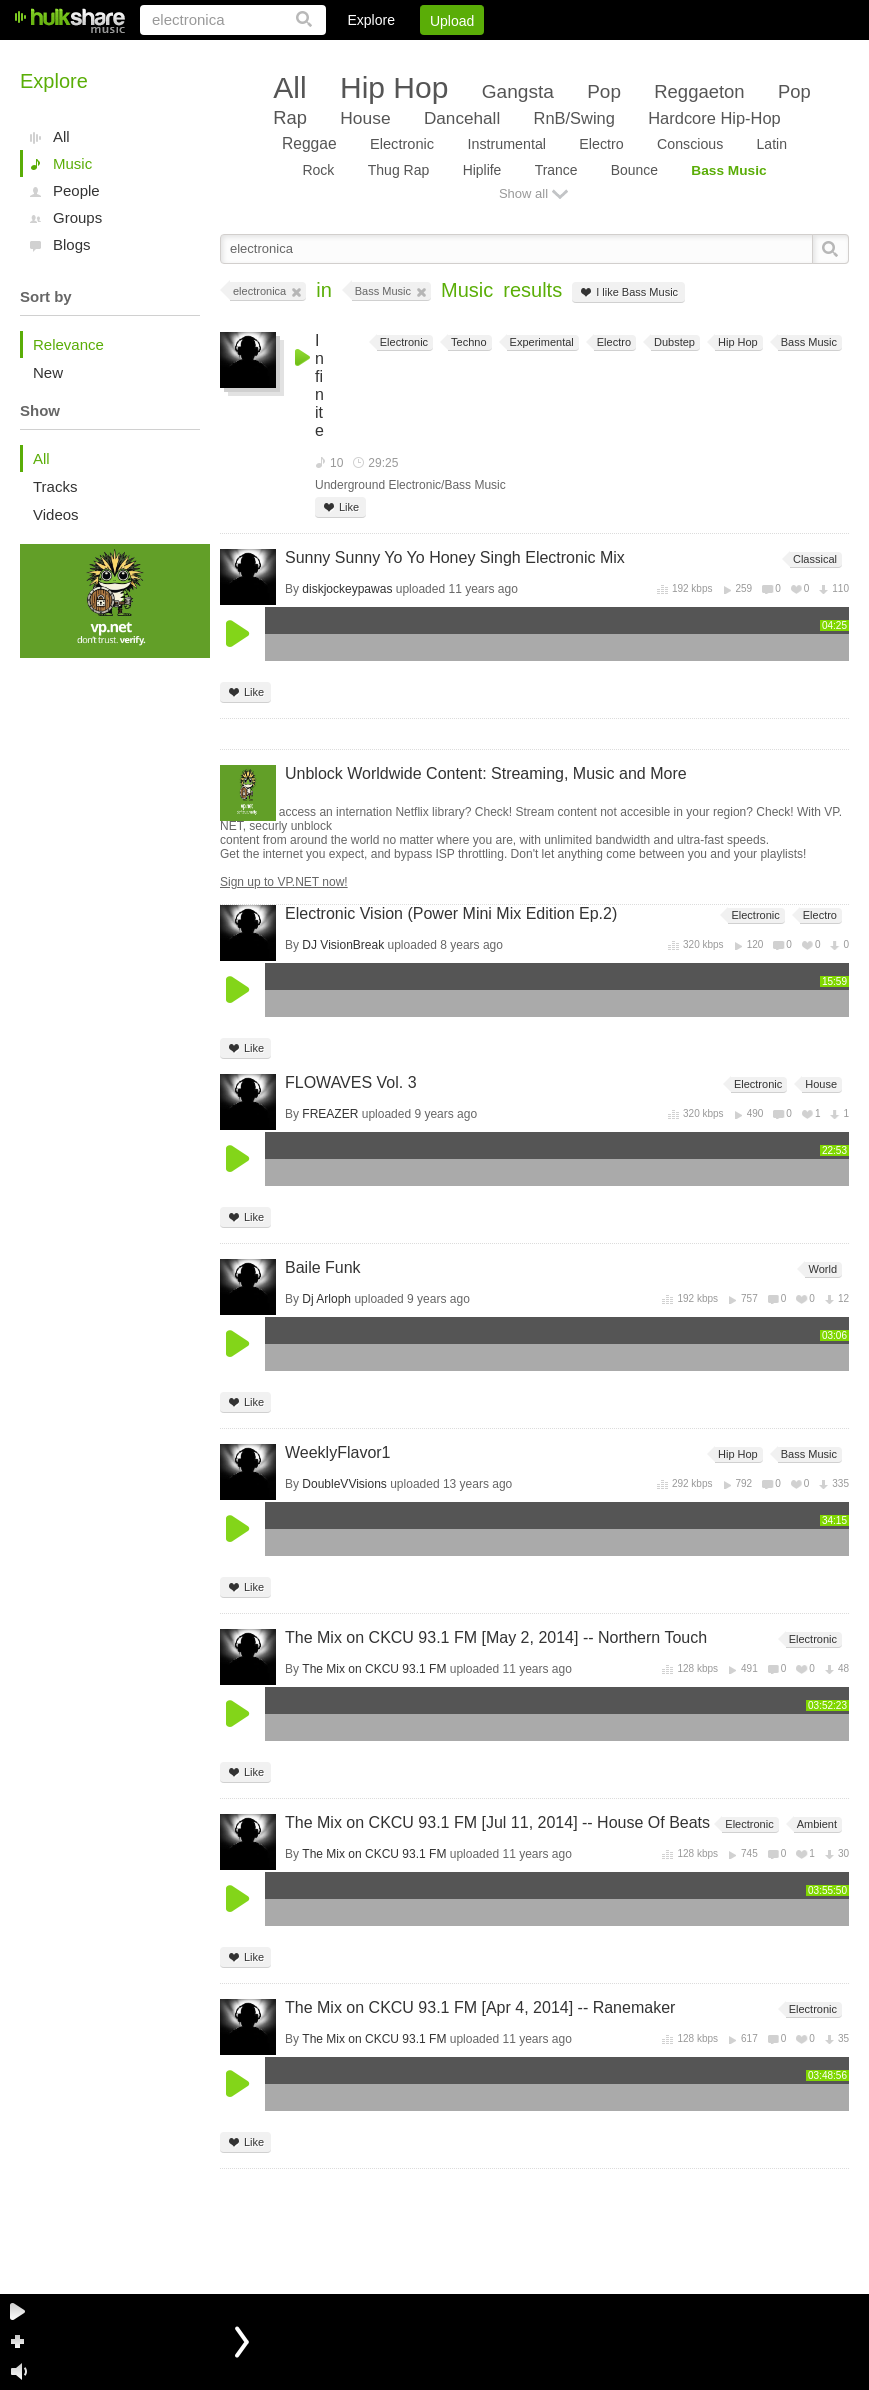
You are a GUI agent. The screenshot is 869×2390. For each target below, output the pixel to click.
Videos (56, 514)
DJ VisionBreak (343, 945)
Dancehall (462, 118)
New (48, 372)
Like (340, 507)
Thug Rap (399, 170)
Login (436, 55)
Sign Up (508, 55)
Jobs (578, 55)
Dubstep (673, 342)
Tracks (55, 486)
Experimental (540, 342)
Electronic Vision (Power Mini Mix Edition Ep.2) (451, 913)
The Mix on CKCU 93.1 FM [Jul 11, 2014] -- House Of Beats (497, 1822)
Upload (452, 21)
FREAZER (330, 1114)
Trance (556, 170)
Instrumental (507, 144)
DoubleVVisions (344, 1484)
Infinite (319, 385)
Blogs (72, 244)
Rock (318, 170)
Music (72, 163)
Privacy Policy (737, 55)
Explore (370, 20)
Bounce (634, 170)
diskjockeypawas (347, 589)
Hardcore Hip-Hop (714, 118)
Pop (604, 91)
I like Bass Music (628, 292)
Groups (77, 217)
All (61, 136)
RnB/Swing (574, 118)
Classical (813, 559)
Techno (467, 342)
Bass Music (728, 170)
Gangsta (518, 91)
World (821, 1269)
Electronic (402, 144)
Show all (523, 193)
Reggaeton (699, 91)
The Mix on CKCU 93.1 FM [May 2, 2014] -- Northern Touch (496, 1637)
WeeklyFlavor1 (338, 1452)
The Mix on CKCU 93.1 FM (374, 1669)
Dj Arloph (326, 1299)
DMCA (643, 55)
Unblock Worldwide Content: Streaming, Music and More (486, 773)
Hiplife (482, 170)
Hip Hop (394, 87)
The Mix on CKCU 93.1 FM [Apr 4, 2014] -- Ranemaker (480, 2007)
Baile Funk (323, 1267)
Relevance (68, 344)
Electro (601, 144)
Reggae (309, 143)
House (365, 118)
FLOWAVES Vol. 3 (351, 1082)
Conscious (690, 144)
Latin (772, 144)
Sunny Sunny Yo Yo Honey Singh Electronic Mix (455, 557)
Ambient (815, 1824)
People (76, 190)
